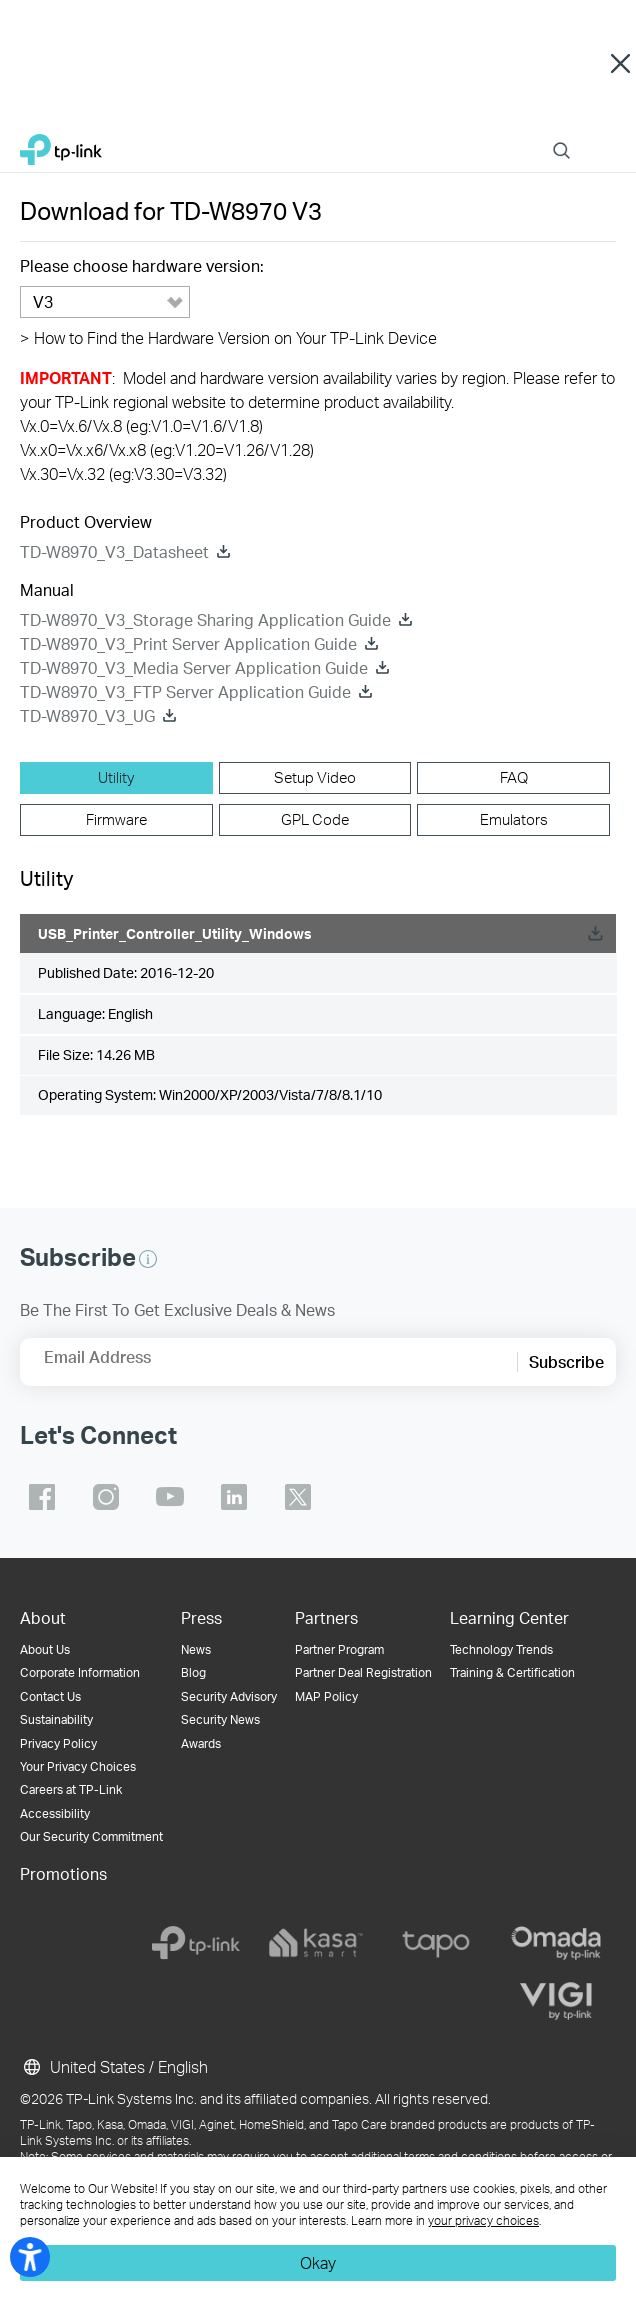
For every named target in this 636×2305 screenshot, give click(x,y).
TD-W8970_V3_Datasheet (114, 551)
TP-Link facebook (42, 1497)
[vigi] (556, 2001)
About (43, 1617)
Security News (220, 1719)
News (196, 1649)
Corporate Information (80, 1672)
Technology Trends (501, 1649)
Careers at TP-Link (71, 1789)
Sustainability (56, 1719)
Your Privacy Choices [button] (78, 1766)
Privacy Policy (58, 1743)
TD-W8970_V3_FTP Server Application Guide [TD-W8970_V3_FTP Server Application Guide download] (185, 691)
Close (620, 64)
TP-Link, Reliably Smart (61, 144)
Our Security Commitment (91, 1836)
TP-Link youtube (170, 1497)
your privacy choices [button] (483, 2220)
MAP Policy (326, 1696)
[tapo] (436, 1943)
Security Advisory (229, 1696)
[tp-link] (196, 1943)
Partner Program (339, 1649)
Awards (201, 1743)
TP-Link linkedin (234, 1497)
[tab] (116, 778)
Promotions (63, 1873)
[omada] (556, 1943)
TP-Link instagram (106, 1497)
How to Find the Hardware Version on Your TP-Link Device (228, 337)
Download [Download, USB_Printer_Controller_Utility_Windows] (595, 933)
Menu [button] (605, 137)
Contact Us (50, 1696)
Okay (318, 2262)
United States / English (114, 2067)
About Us (45, 1649)
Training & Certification (512, 1672)
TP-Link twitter (298, 1497)
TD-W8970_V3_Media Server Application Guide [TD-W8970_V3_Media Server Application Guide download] (194, 667)
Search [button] (561, 137)
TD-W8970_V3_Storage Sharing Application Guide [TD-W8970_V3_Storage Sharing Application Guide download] (205, 619)
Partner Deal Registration (363, 1672)
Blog (193, 1672)
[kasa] (316, 1943)
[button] (148, 1259)
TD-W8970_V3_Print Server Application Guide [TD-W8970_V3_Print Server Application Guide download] (188, 643)
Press (201, 1617)
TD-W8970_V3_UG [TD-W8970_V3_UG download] (87, 715)
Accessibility (55, 1813)
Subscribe (566, 1361)
